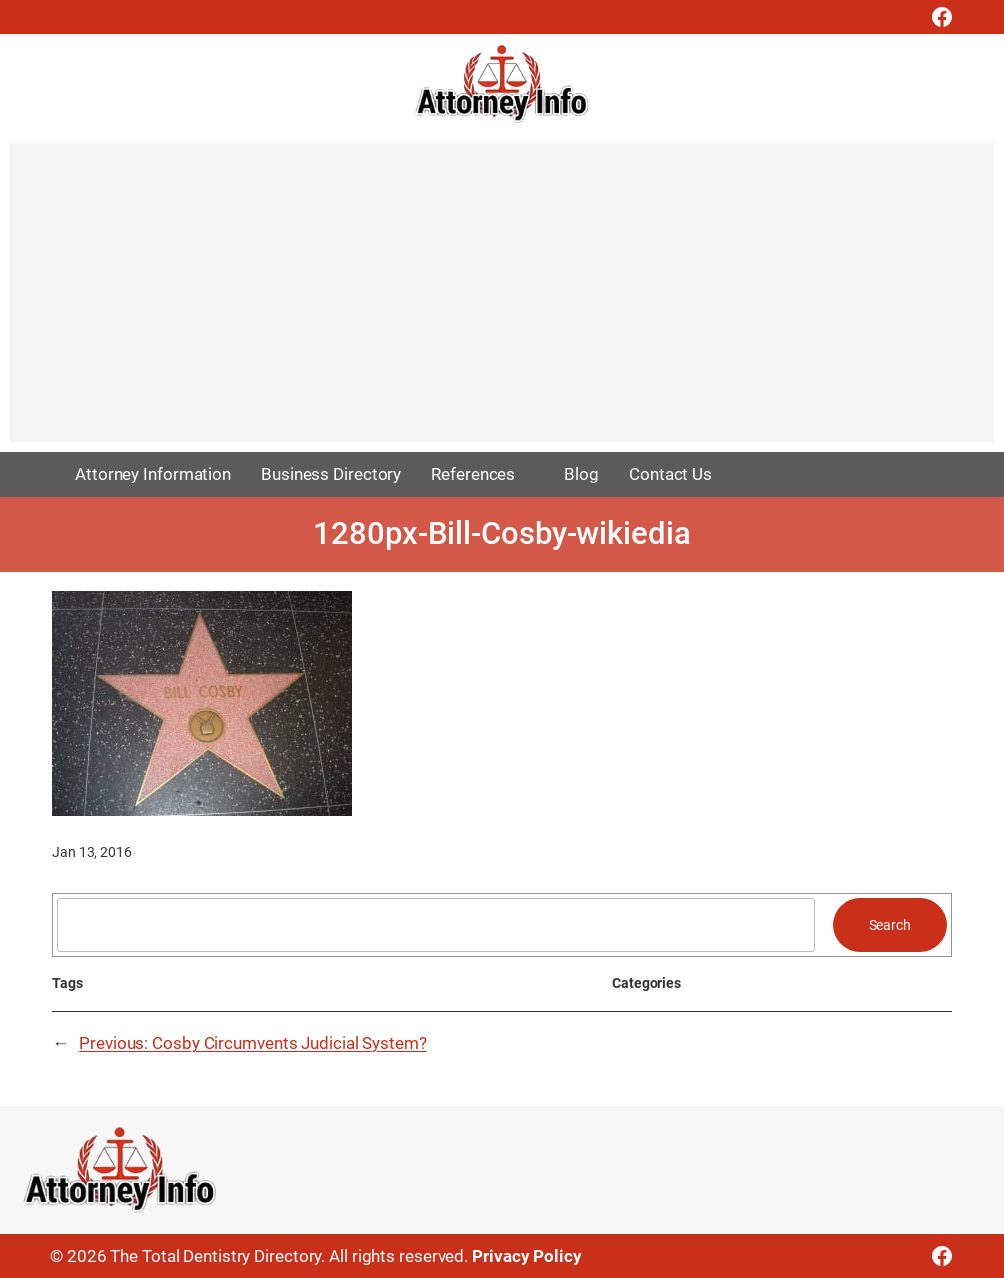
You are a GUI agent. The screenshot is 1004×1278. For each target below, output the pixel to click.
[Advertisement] (502, 302)
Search (890, 925)
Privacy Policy (527, 1256)
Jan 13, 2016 (92, 852)
